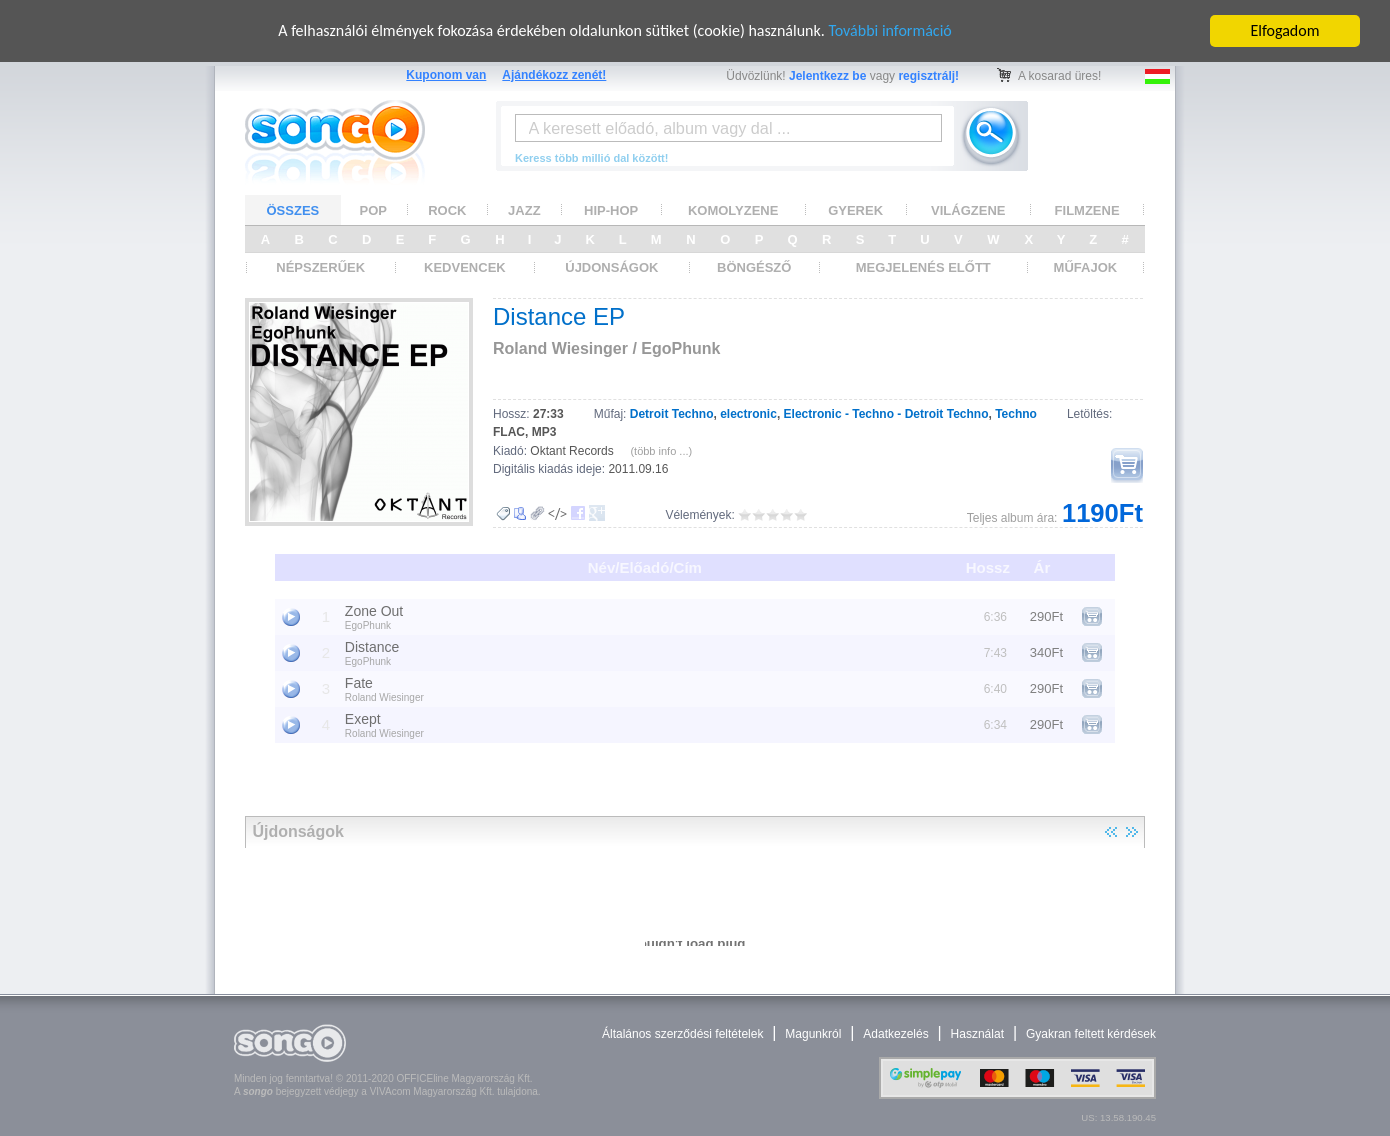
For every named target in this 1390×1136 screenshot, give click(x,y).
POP (373, 209)
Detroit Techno (672, 414)
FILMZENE (1087, 209)
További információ (889, 30)
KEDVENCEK (465, 267)
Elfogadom (1285, 30)
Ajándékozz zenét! (554, 75)
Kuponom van (446, 75)
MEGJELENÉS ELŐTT (923, 267)
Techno (1016, 414)
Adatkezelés (895, 1034)
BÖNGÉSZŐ (754, 267)
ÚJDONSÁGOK (611, 267)
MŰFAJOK (1086, 267)
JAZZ (524, 209)
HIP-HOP (611, 209)
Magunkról (813, 1034)
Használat (977, 1034)
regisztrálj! (928, 76)
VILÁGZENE (968, 209)
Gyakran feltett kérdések (1091, 1034)
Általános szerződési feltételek (682, 1034)
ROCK (447, 209)
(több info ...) (661, 451)
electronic (748, 414)
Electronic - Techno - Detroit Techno (886, 414)
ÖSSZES (293, 209)
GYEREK (855, 209)
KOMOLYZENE (733, 209)
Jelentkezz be (827, 76)
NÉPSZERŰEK (320, 267)
